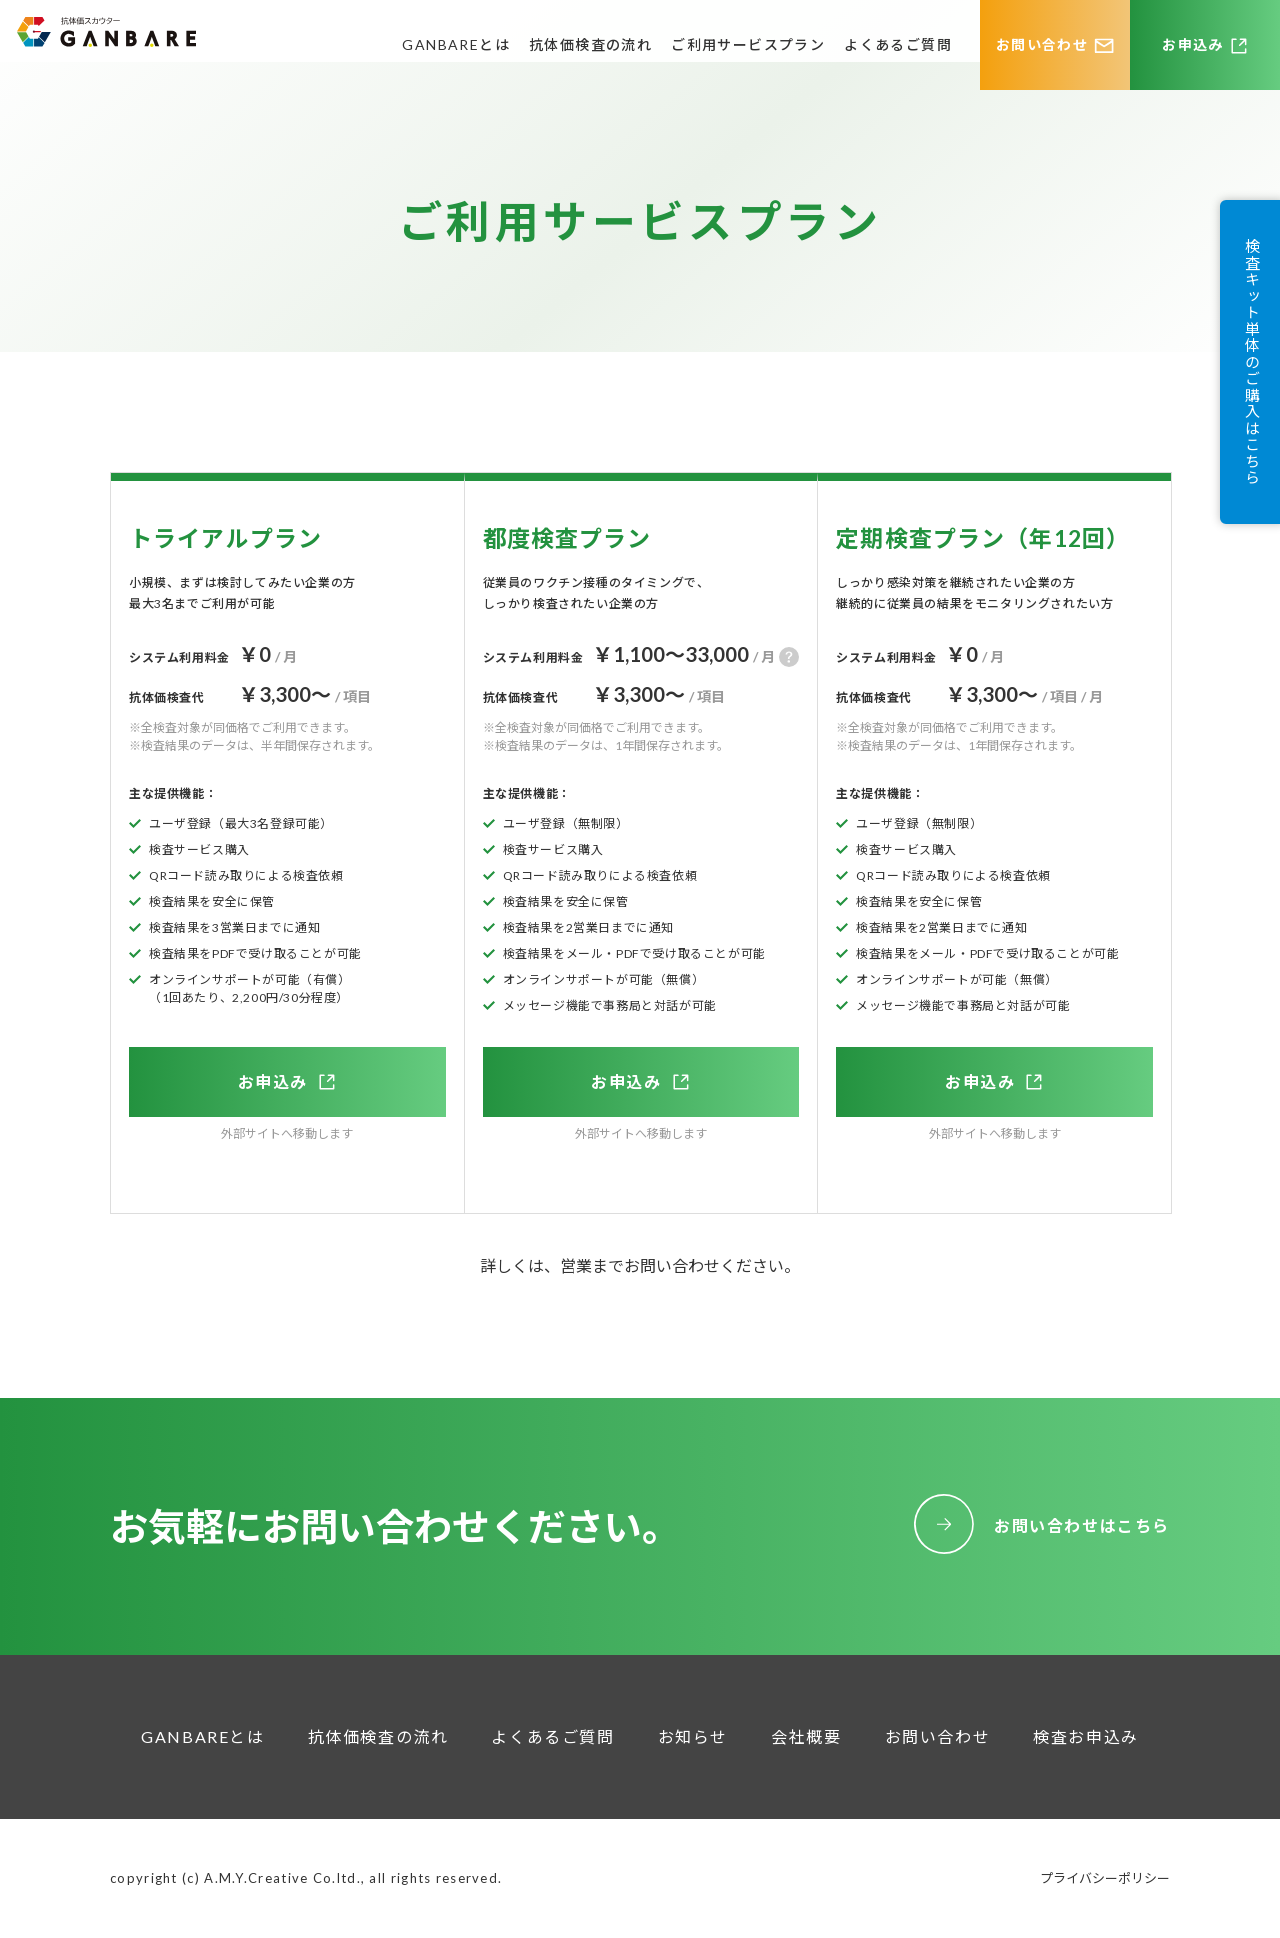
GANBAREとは (456, 44)
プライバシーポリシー (1105, 1878)
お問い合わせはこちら (1082, 1525)
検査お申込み (1086, 1736)
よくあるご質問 (898, 44)
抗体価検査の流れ (590, 44)
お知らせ (693, 1736)
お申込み (1193, 44)
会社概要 (806, 1736)
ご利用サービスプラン (748, 44)
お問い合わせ (1042, 44)
